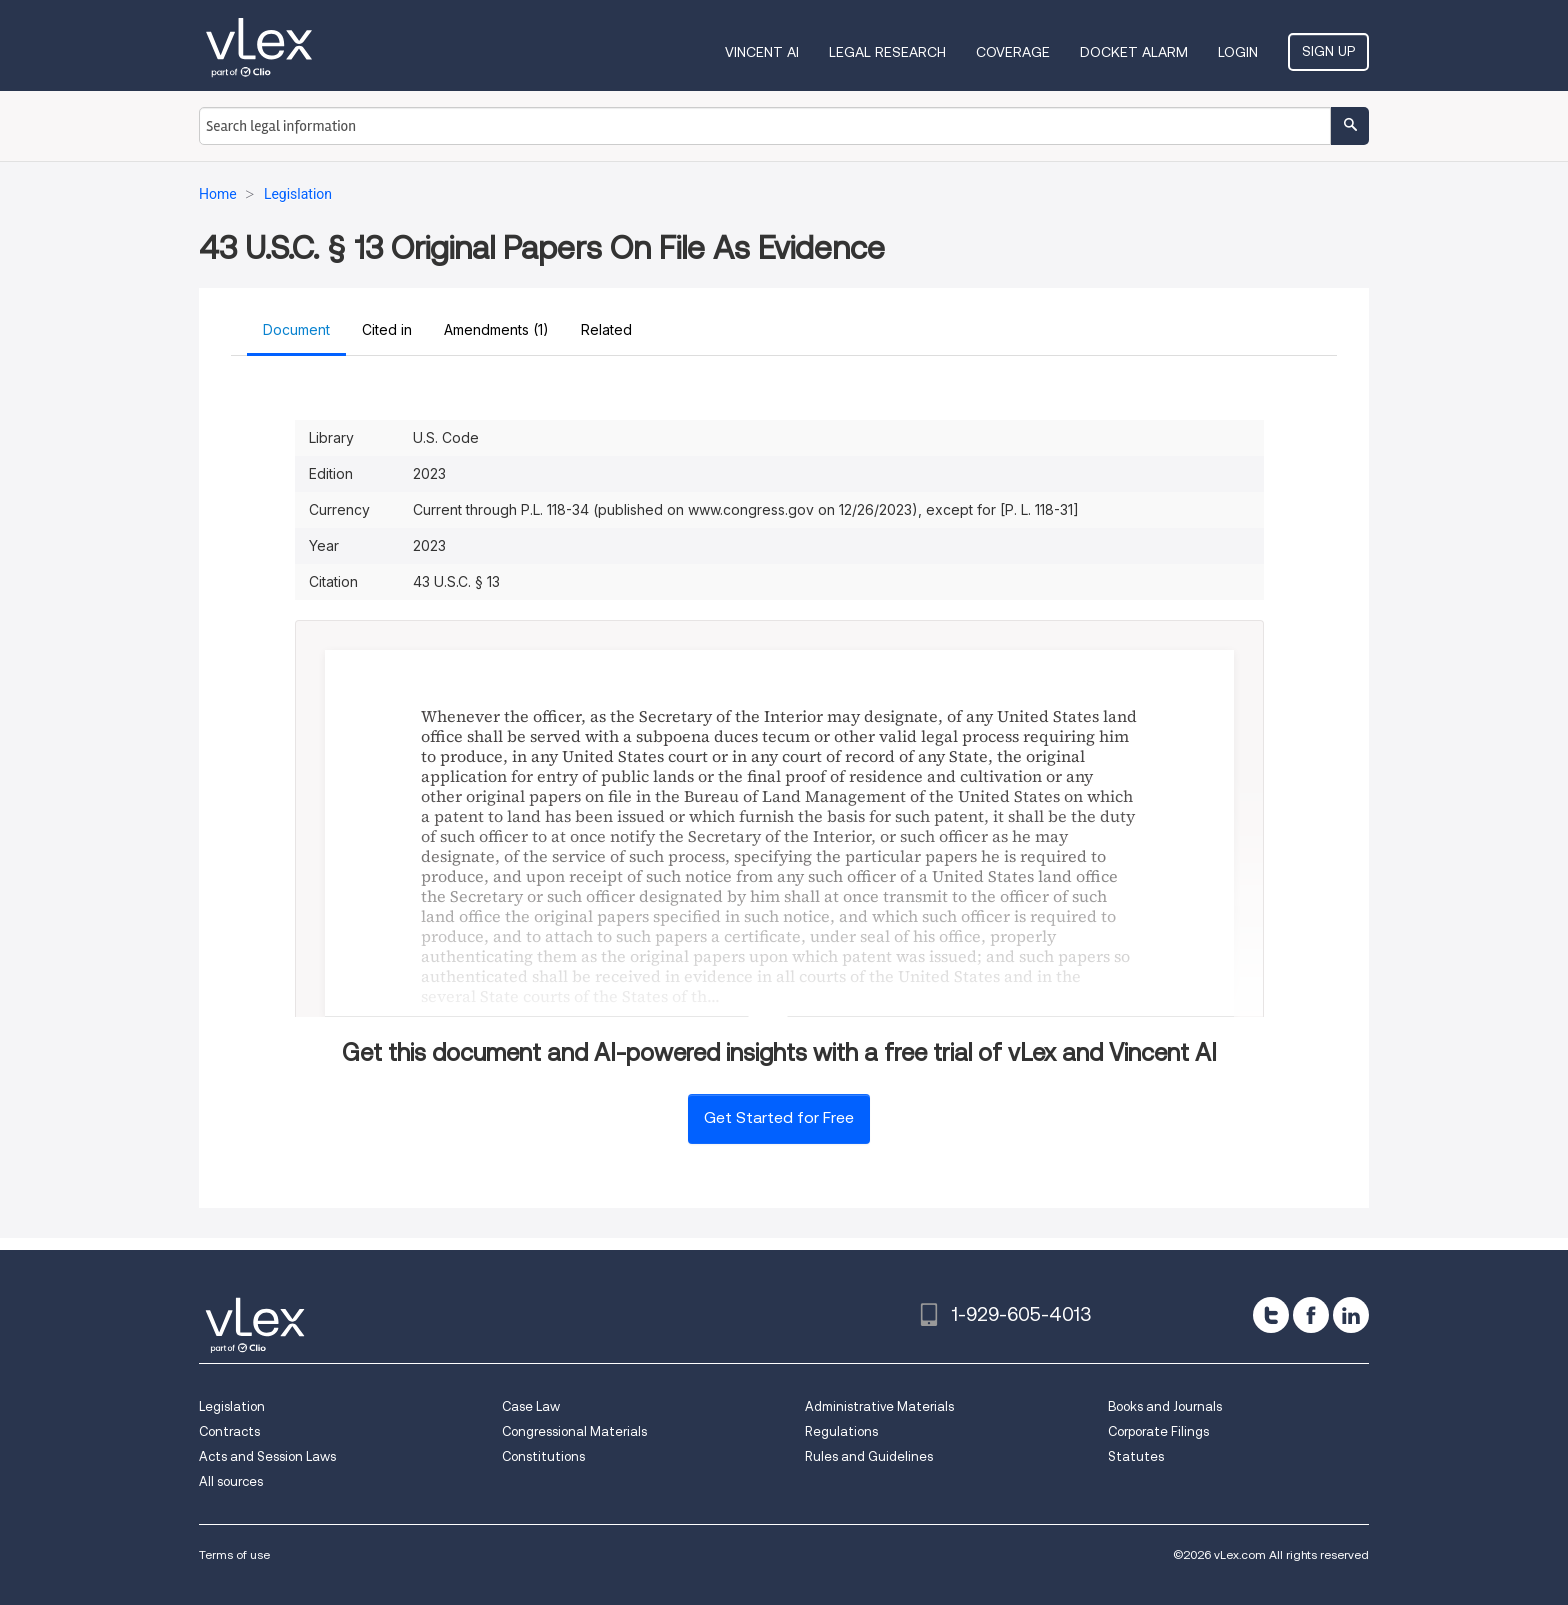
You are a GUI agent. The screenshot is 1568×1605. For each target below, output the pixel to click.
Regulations (841, 1431)
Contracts (229, 1431)
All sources (231, 1481)
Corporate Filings (1158, 1431)
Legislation (232, 1406)
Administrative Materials (879, 1406)
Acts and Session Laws (267, 1456)
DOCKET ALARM (1134, 52)
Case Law (531, 1406)
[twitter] (1271, 1315)
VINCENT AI (762, 52)
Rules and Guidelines (869, 1456)
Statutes (1136, 1456)
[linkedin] (1351, 1315)
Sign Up (1328, 51)
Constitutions (543, 1456)
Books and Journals (1165, 1406)
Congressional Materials (574, 1431)
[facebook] (1311, 1315)
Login (1238, 52)
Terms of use (234, 1554)
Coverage (1013, 52)
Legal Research (887, 52)
